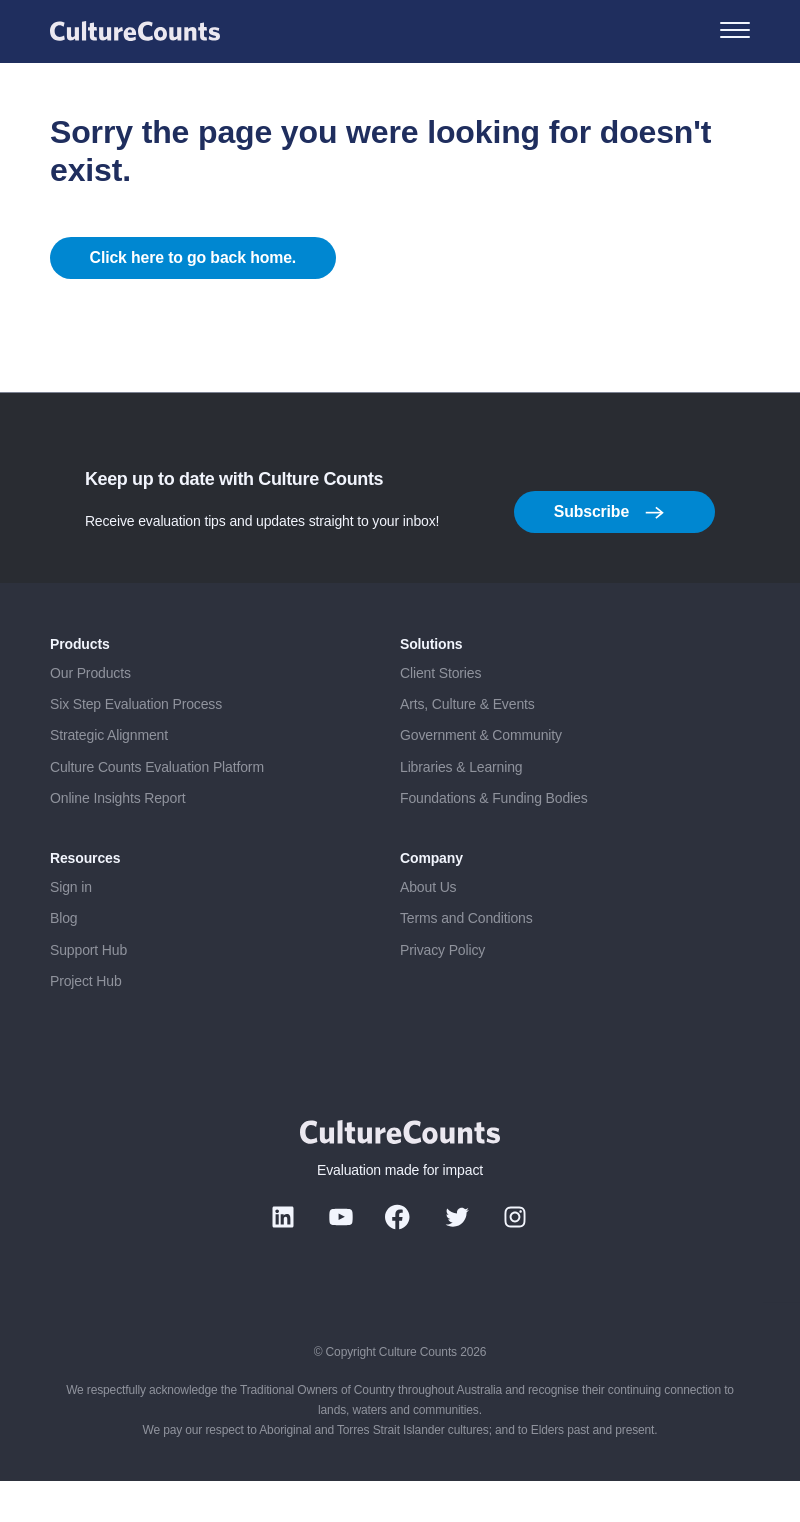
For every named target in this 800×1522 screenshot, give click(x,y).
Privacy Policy (442, 991)
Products (80, 686)
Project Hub (86, 1023)
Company (431, 900)
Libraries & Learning (461, 809)
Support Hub (88, 991)
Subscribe (609, 554)
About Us (428, 928)
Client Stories (440, 714)
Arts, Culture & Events (467, 746)
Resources (85, 900)
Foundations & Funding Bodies (494, 840)
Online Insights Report (117, 840)
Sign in (71, 928)
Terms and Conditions (466, 960)
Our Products (90, 714)
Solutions (431, 686)
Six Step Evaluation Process (136, 746)
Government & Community (481, 777)
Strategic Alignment (109, 777)
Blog (63, 960)
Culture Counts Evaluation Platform (157, 809)
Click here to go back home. (194, 278)
